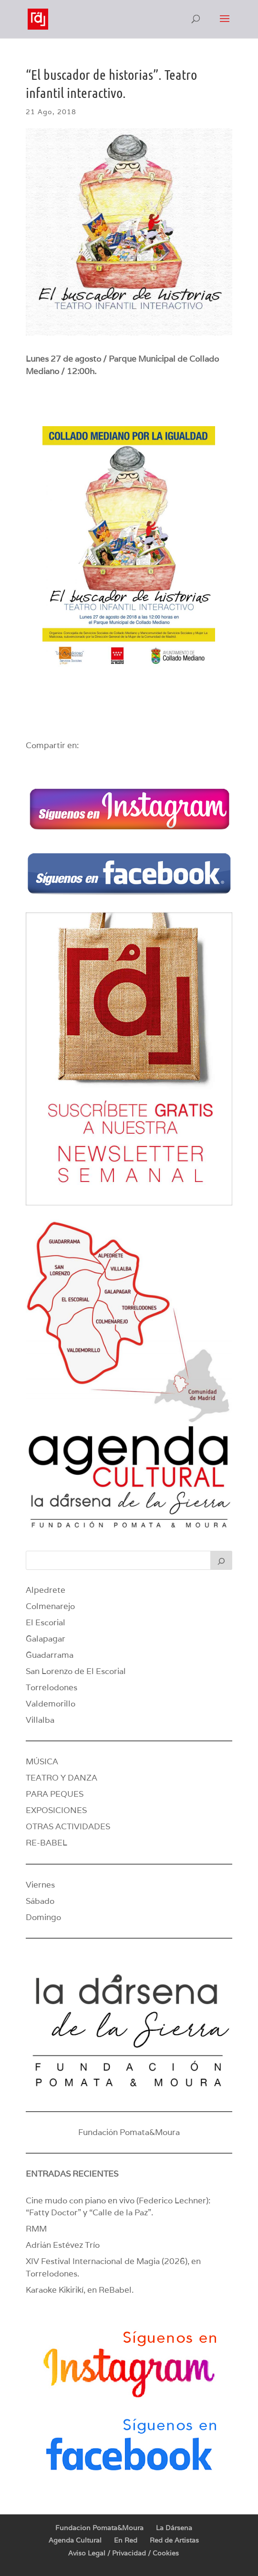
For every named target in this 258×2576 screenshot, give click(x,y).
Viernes (40, 1884)
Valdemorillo (50, 1703)
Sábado (40, 1901)
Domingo (43, 1917)
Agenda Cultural (75, 2540)
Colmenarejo (50, 1606)
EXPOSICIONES (56, 1810)
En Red (125, 2540)
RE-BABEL (46, 1842)
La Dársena (174, 2527)
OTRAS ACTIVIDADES (68, 1826)
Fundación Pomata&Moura (129, 2132)
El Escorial (45, 1622)
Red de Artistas (174, 2540)
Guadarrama (49, 1655)
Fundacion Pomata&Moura (99, 2527)
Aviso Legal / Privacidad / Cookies (123, 2553)
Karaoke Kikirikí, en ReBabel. (80, 2290)
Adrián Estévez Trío (64, 2245)
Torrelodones (51, 1687)
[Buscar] (221, 1560)
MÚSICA (42, 1761)
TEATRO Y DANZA (61, 1777)
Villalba (40, 1720)
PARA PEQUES (54, 1794)
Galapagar (45, 1638)
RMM (36, 2228)
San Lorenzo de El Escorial (76, 1671)
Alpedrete (45, 1590)
